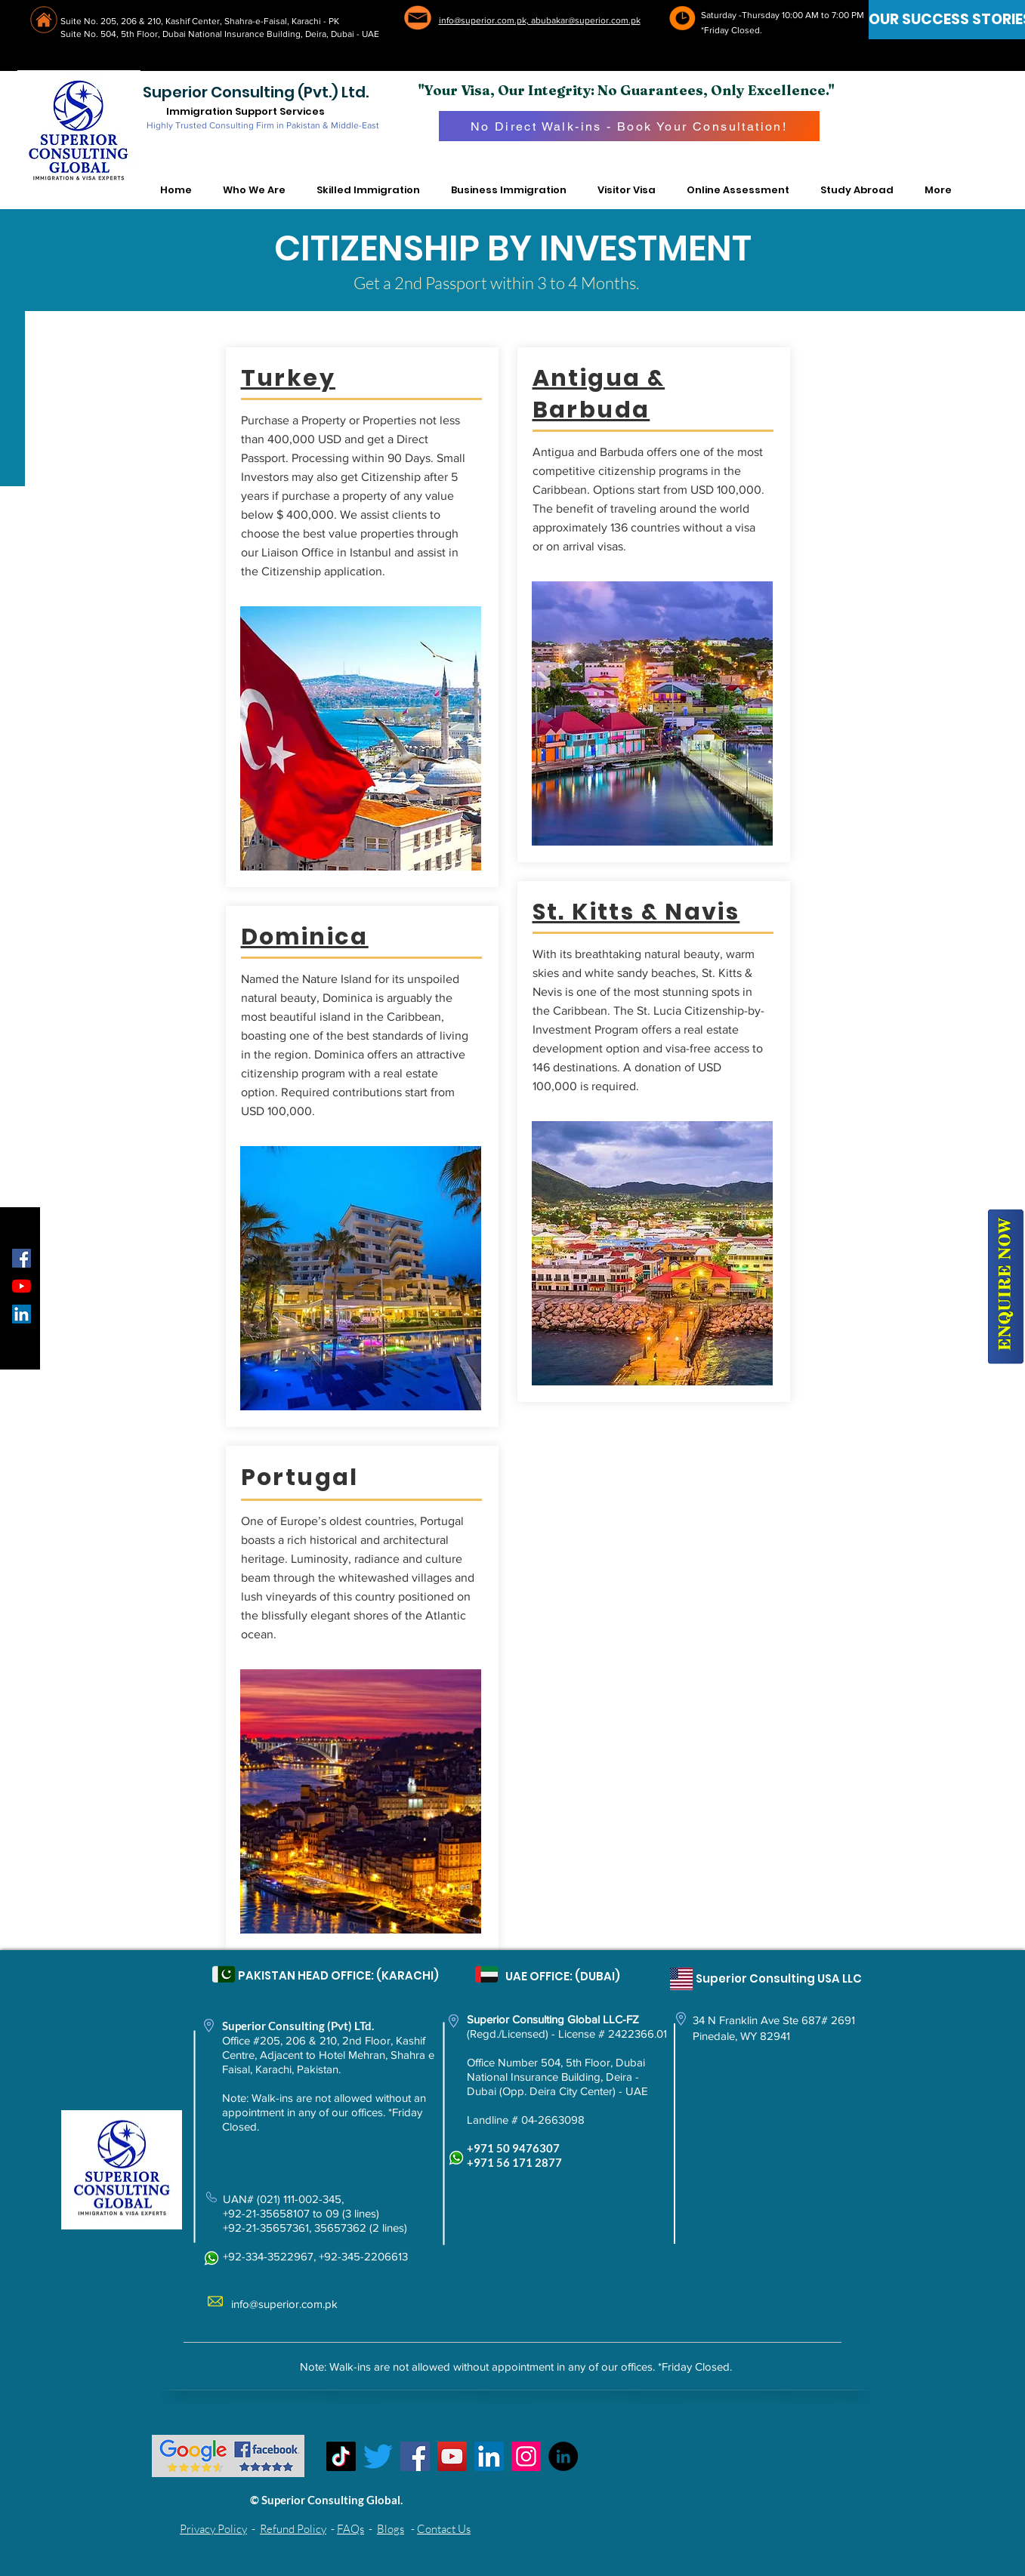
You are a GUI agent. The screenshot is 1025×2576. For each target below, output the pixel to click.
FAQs (350, 2529)
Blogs (390, 2529)
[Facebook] (415, 2456)
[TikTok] (341, 2456)
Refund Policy (293, 2529)
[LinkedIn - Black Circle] (563, 2456)
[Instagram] (526, 2456)
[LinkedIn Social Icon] (21, 1314)
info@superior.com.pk (284, 2303)
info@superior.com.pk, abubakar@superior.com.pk (540, 20)
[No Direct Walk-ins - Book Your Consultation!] (629, 126)
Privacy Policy (213, 2529)
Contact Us (444, 2529)
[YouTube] (21, 1286)
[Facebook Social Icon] (21, 1258)
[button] (254, 190)
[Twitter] (378, 2456)
